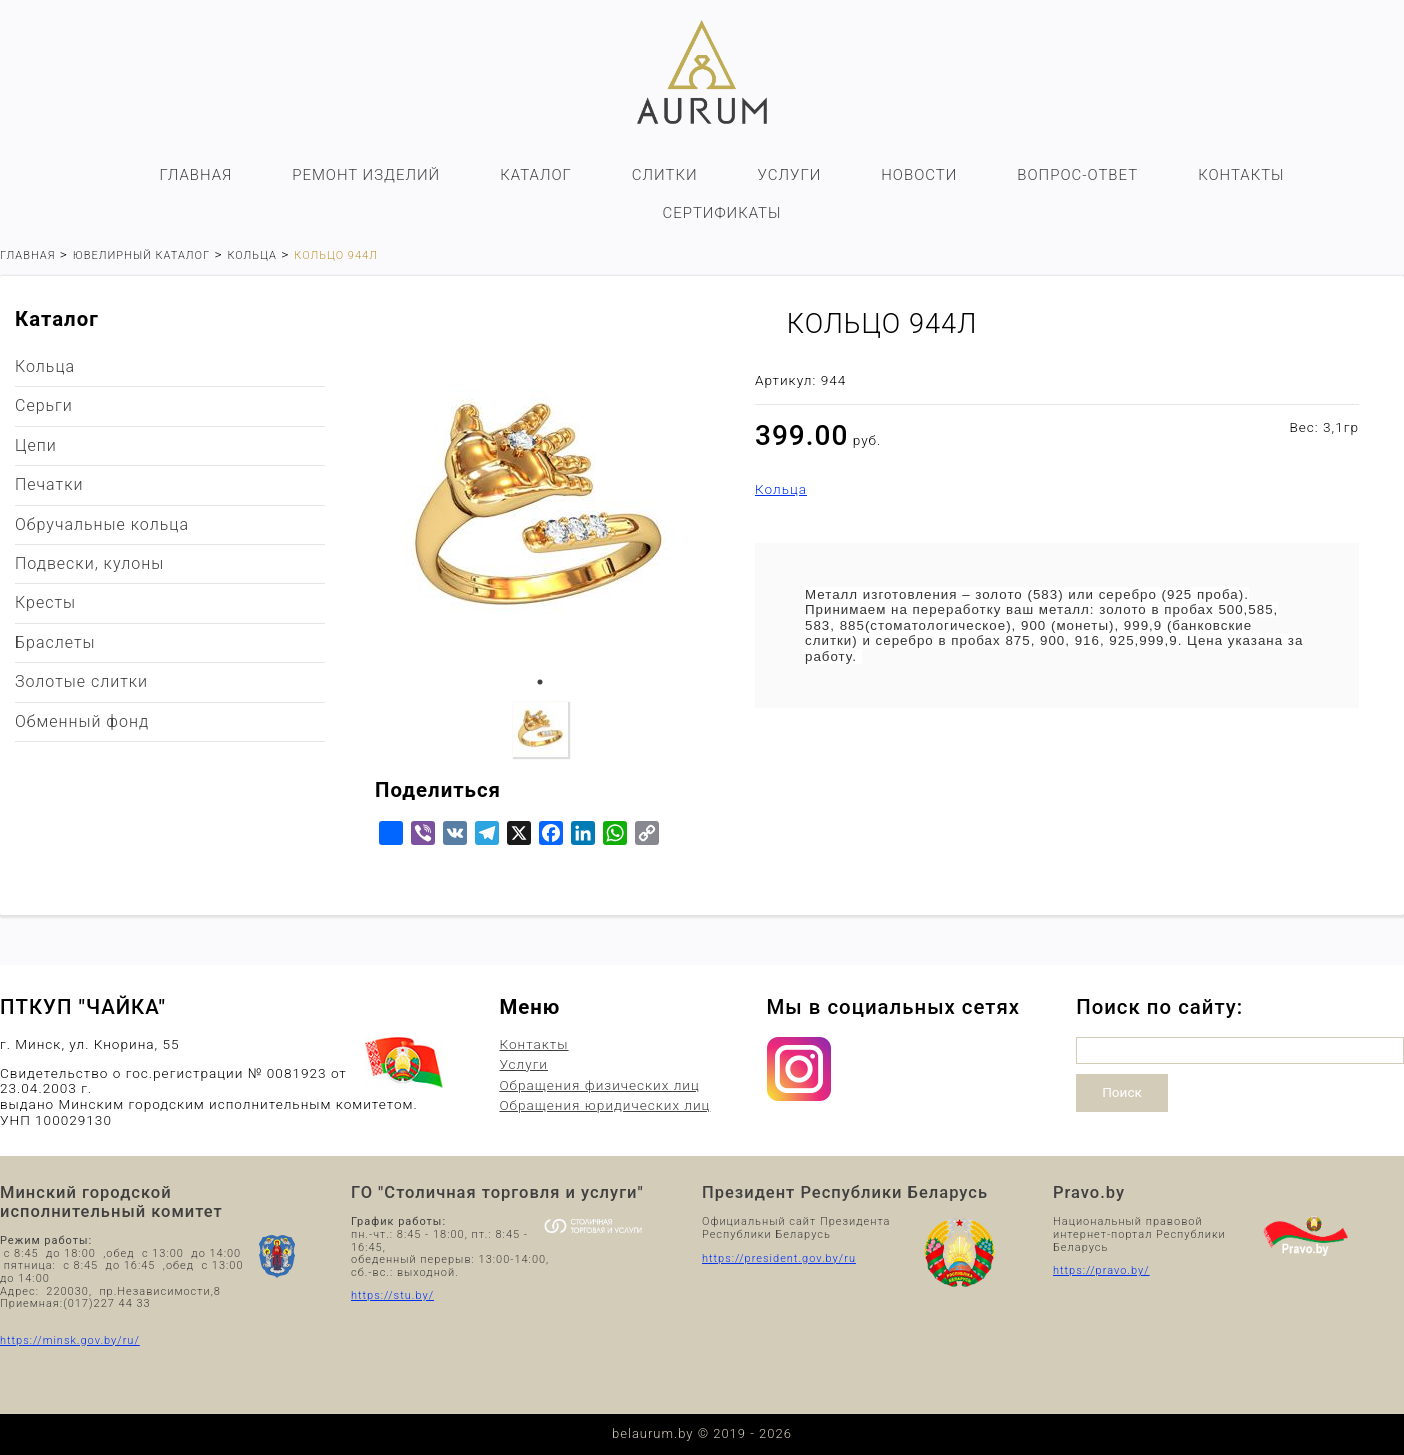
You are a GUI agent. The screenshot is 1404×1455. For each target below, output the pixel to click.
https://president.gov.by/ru (779, 1259)
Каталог (536, 175)
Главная (195, 175)
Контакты (1241, 175)
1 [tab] (540, 682)
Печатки (49, 484)
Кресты (45, 602)
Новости (919, 175)
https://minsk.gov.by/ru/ (70, 1341)
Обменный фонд (82, 721)
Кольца (781, 489)
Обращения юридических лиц (604, 1105)
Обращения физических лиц (599, 1085)
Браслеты (55, 642)
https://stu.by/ (392, 1296)
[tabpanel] (540, 512)
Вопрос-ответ (1077, 175)
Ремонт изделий (366, 175)
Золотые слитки (81, 681)
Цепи (36, 445)
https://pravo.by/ (1101, 1271)
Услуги (790, 175)
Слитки (665, 175)
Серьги (44, 405)
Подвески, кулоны (89, 563)
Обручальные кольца (102, 524)
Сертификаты (721, 213)
